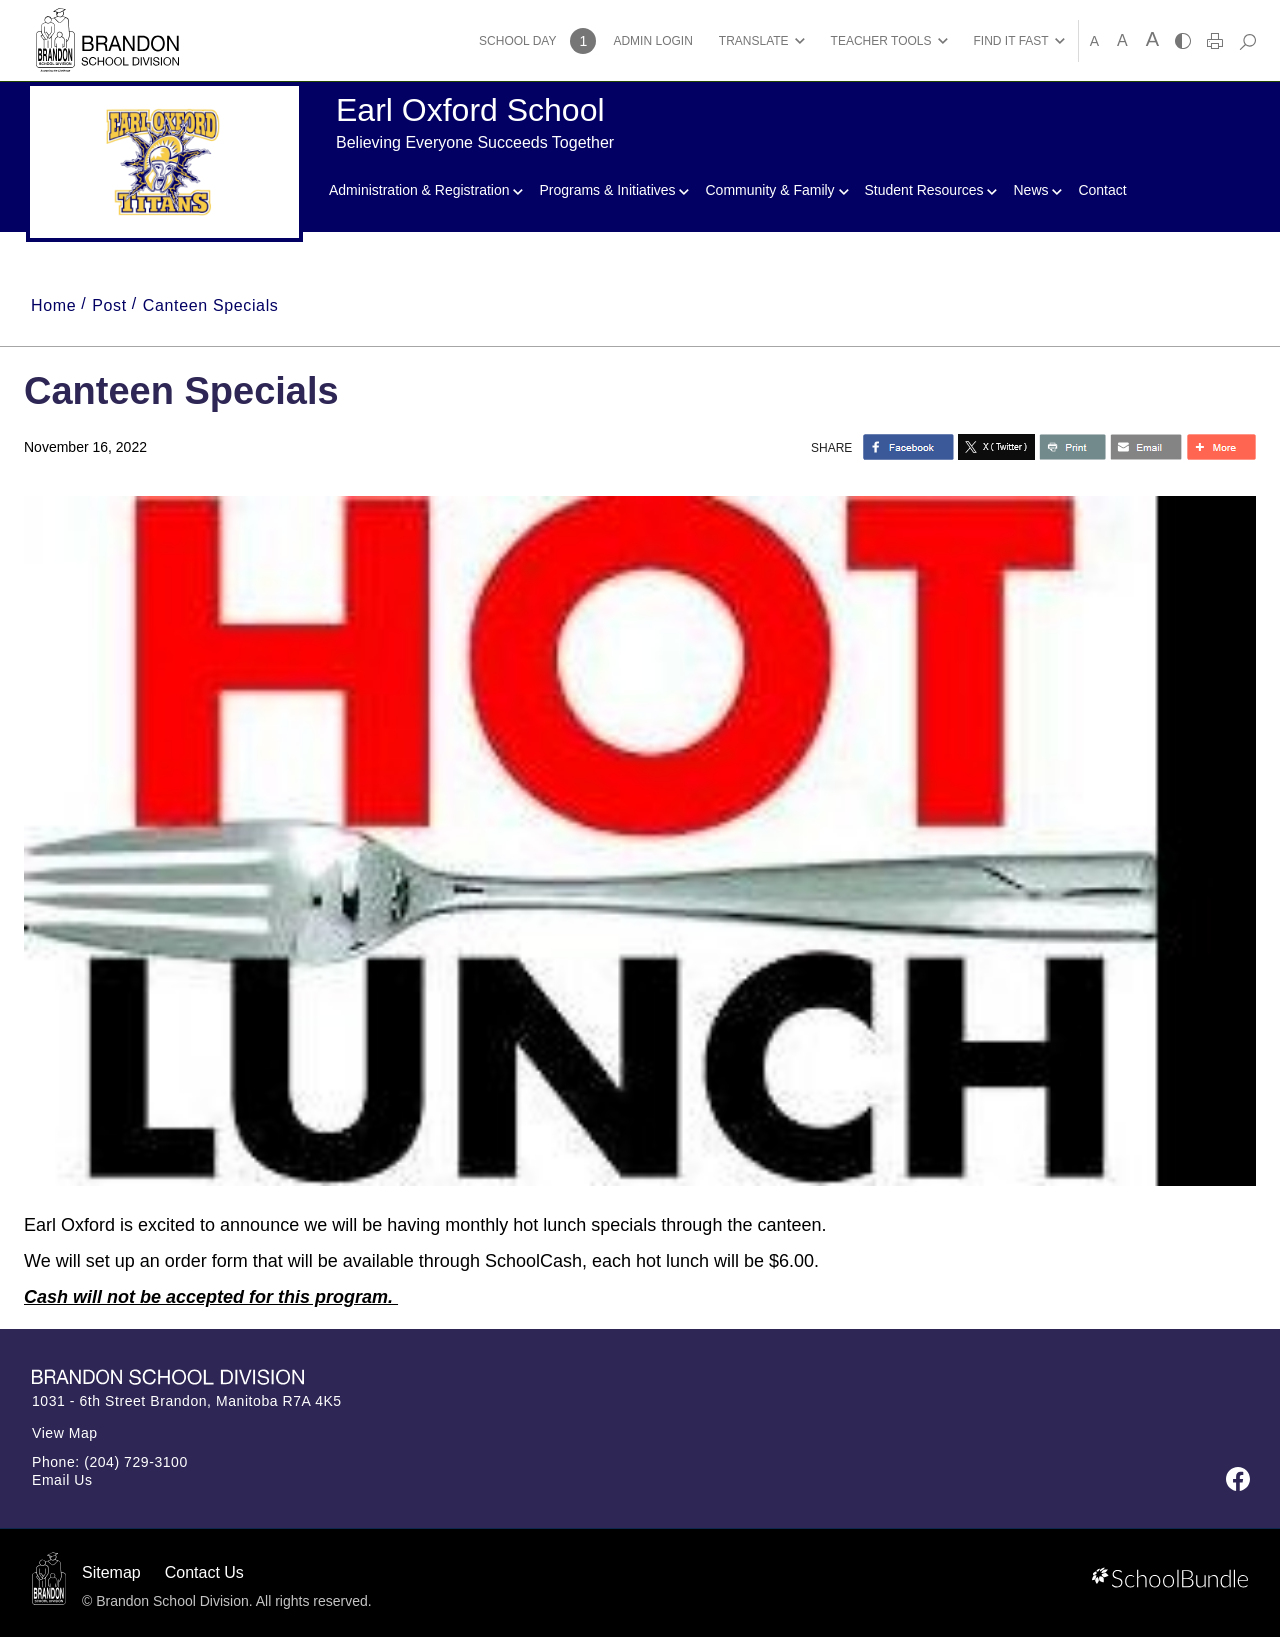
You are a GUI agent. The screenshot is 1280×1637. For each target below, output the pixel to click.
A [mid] (1122, 40)
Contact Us (204, 1572)
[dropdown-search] (1247, 41)
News (1037, 190)
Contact (1102, 190)
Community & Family (776, 190)
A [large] (1152, 39)
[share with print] (1072, 447)
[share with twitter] (996, 447)
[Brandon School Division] (107, 19)
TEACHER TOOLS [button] (881, 41)
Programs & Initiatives (614, 190)
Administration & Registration (426, 190)
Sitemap (111, 1572)
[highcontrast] (1183, 41)
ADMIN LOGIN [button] (652, 41)
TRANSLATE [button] (754, 41)
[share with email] (1146, 447)
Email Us (62, 1480)
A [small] (1094, 41)
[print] (1215, 41)
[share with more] (1221, 447)
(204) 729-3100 (136, 1462)
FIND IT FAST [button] (1011, 41)
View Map (65, 1433)
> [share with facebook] (908, 447)
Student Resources (931, 190)
